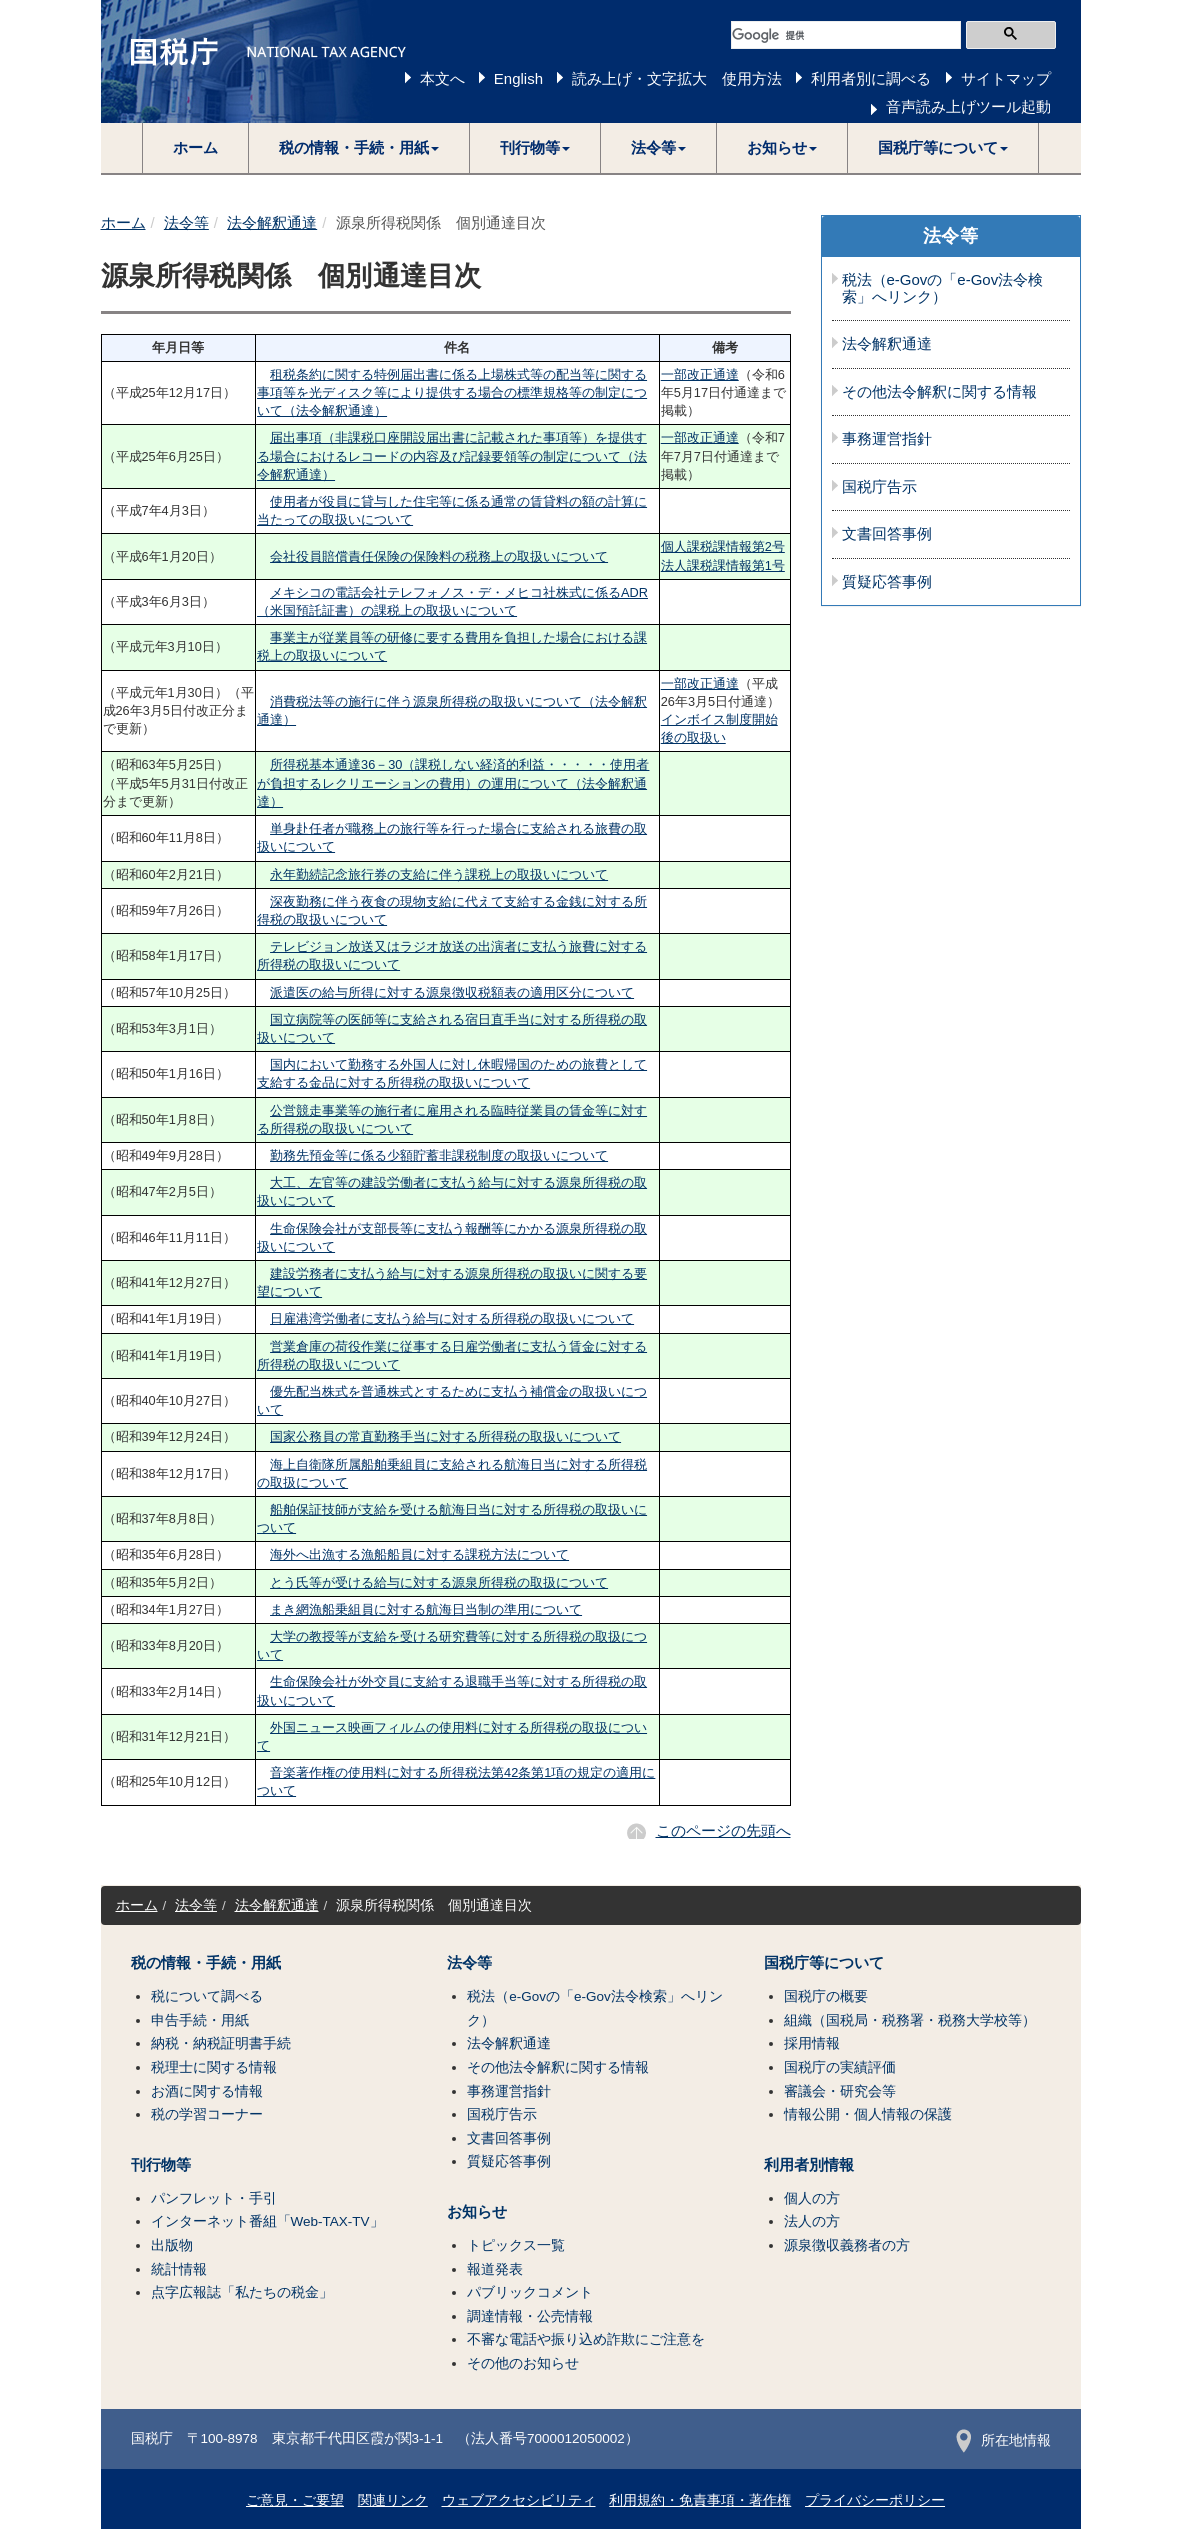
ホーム (195, 147)
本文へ (442, 78)
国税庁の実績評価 (840, 2067)
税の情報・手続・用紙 (206, 1963)
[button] (359, 148)
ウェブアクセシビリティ (519, 2500)
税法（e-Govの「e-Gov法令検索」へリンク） (943, 288)
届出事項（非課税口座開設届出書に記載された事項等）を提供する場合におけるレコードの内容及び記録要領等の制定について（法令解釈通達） (452, 455)
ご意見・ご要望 (295, 2500)
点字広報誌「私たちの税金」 (242, 2292)
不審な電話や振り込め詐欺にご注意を (586, 2339)
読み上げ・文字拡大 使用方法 (677, 78)
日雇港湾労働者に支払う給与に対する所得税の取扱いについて (452, 1318)
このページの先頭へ (723, 1830)
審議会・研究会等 (840, 2091)
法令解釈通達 (272, 222)
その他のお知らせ (523, 2363)
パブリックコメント (530, 2292)
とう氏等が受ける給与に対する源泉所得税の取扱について (439, 1582)
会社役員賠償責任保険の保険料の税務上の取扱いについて (439, 556)
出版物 (172, 2245)
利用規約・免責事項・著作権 (700, 2500)
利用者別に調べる (871, 78)
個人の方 (812, 2198)
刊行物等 (161, 2165)
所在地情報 (1003, 2440)
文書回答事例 (887, 534)
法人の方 (812, 2221)
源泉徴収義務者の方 (847, 2245)
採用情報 (812, 2043)
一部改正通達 (700, 374)
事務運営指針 (887, 439)
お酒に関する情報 (207, 2091)
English (518, 78)
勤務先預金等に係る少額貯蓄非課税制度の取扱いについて (439, 1155)
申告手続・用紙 (200, 2020)
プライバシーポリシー (875, 2500)
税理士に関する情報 (214, 2067)
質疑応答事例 (887, 582)
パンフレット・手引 (214, 2198)
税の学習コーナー (207, 2114)
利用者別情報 (809, 2165)
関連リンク (393, 2500)
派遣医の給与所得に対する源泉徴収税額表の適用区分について (452, 992)
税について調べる (207, 1996)
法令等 (186, 222)
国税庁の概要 (826, 1996)
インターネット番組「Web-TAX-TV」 (267, 2221)
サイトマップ (1006, 78)
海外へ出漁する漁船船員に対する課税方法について (419, 1554)
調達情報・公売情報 (530, 2316)
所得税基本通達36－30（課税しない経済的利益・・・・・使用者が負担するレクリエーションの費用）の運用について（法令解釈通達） (453, 782)
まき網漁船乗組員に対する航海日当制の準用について (426, 1609)
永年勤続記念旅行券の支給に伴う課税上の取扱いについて (439, 874)
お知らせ (477, 2212)
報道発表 (495, 2269)
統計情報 (179, 2269)
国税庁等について (824, 1963)
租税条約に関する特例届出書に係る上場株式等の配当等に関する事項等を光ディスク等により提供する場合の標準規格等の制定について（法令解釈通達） (452, 392)
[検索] (846, 35)
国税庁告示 (879, 487)
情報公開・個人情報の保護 (868, 2114)
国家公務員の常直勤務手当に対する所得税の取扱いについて (445, 1436)
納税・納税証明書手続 (221, 2043)
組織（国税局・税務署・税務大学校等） (910, 2020)
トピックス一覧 (516, 2245)
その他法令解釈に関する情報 (939, 392)
